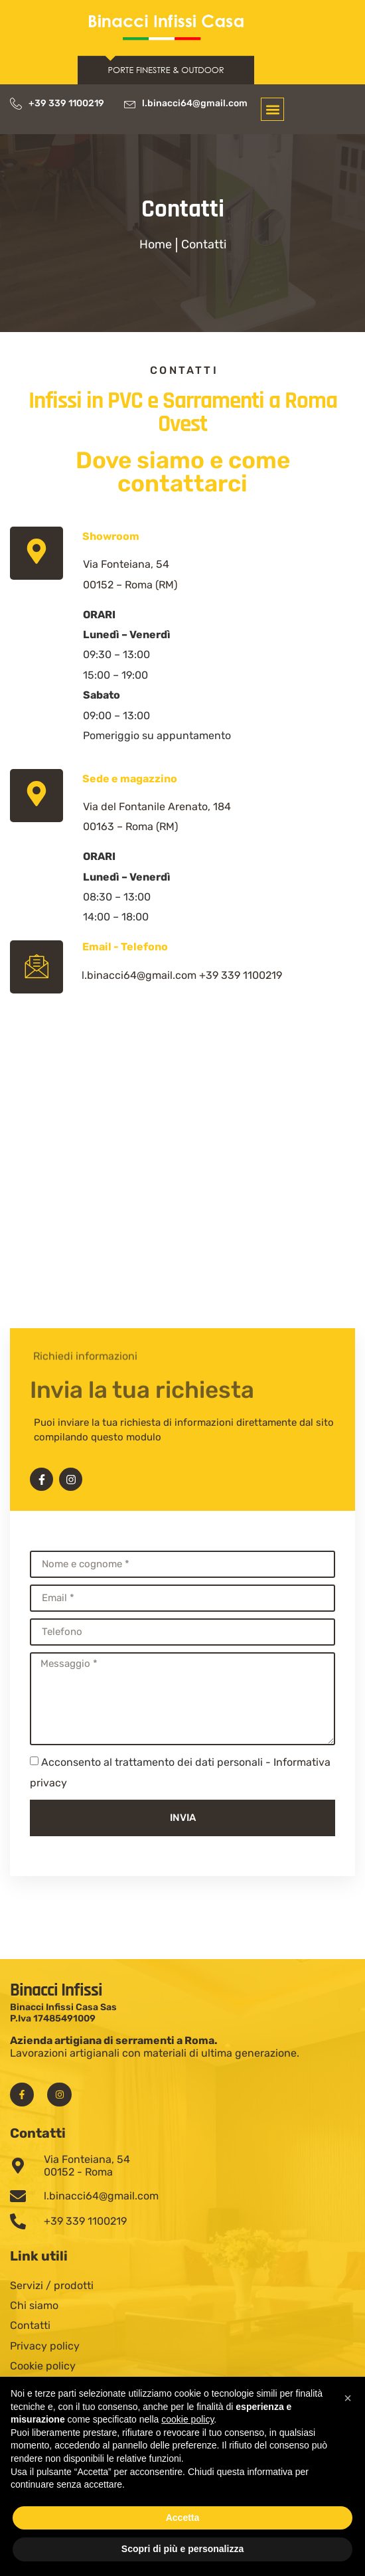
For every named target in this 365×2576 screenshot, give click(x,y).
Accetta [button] (183, 2517)
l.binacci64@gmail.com (139, 975)
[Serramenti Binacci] (182, 1226)
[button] (272, 109)
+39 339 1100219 (240, 975)
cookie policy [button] (187, 2419)
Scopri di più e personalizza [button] (182, 2548)
